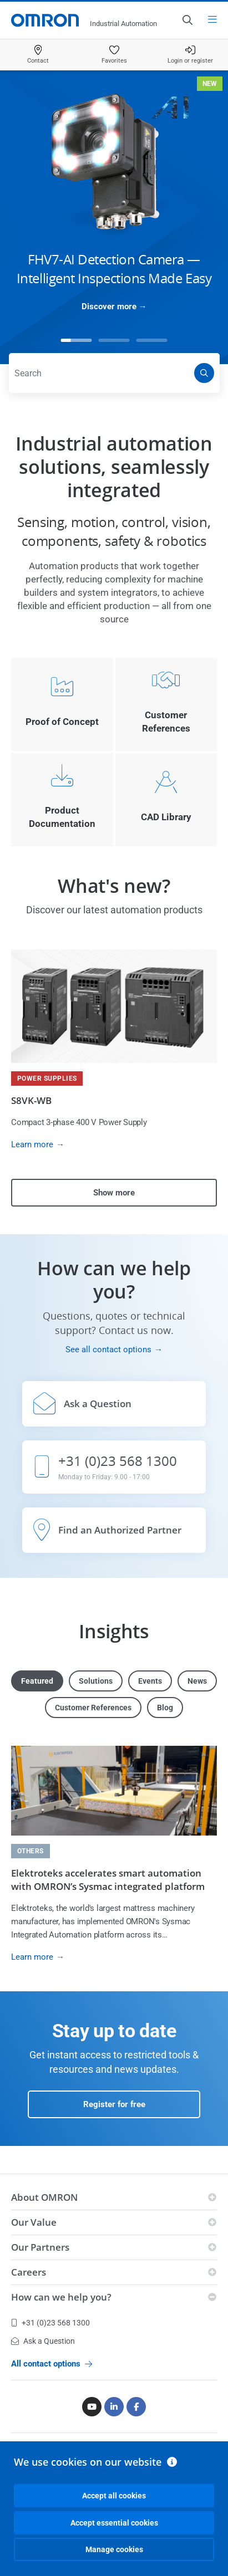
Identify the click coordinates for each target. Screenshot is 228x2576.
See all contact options (108, 1350)
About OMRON (44, 2197)
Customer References (93, 1707)
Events (150, 1681)
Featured (37, 1681)
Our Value (34, 2222)
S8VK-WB (31, 1100)
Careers (28, 2272)
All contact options (51, 2364)
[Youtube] (92, 2406)
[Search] (204, 373)
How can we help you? (61, 2297)
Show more (114, 1193)
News (197, 1681)
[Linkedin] (114, 2406)
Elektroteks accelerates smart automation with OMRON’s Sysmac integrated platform (108, 1880)
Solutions (96, 1681)
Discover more (109, 306)
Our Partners (40, 2247)
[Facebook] (136, 2406)
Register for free (114, 2104)
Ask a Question (43, 2341)
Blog (165, 1707)
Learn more (32, 1144)
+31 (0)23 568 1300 (50, 2322)
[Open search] (187, 19)
